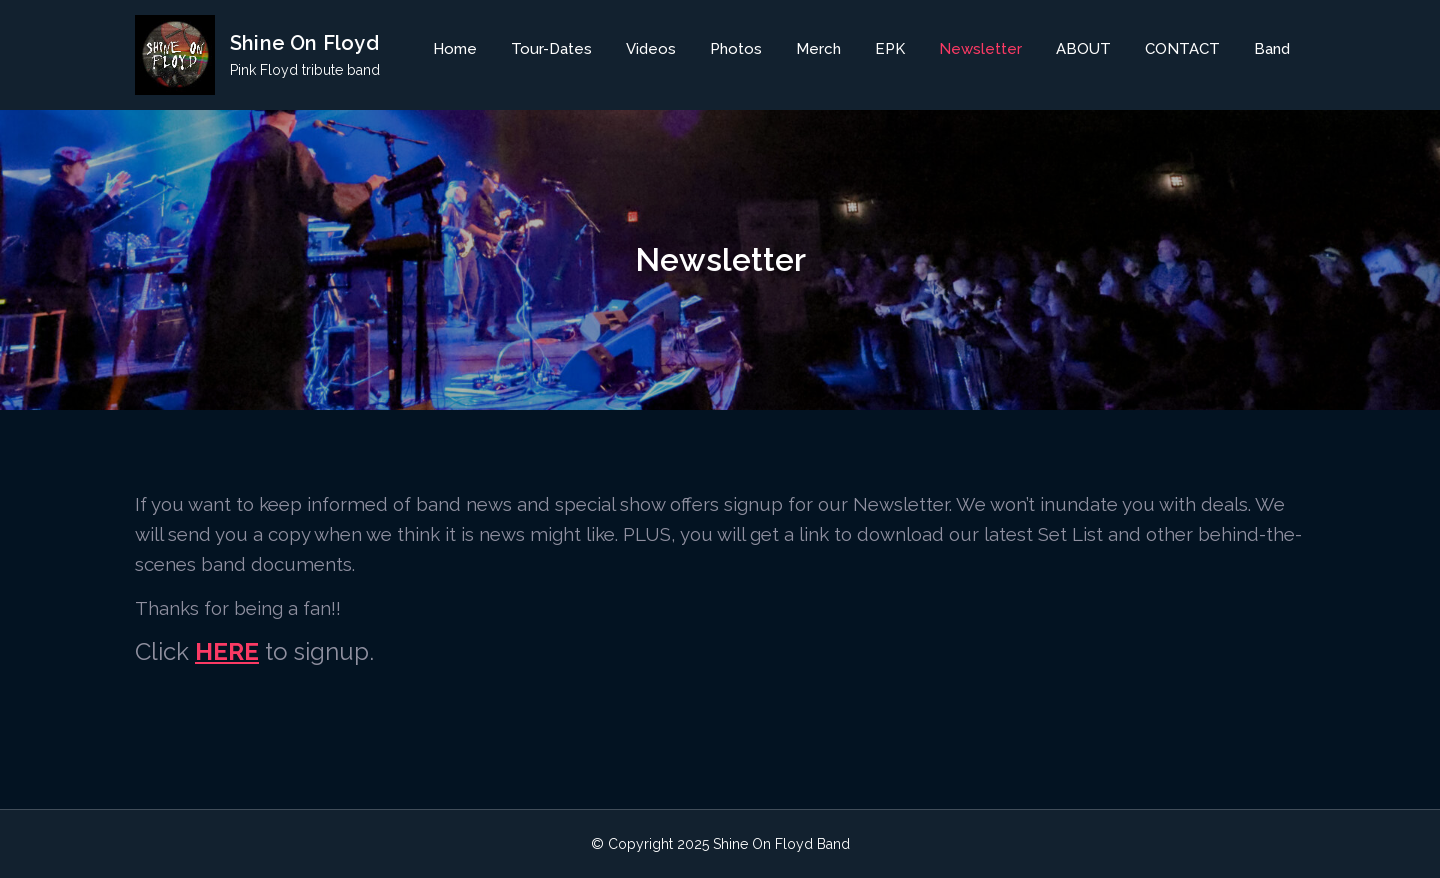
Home (455, 49)
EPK (890, 49)
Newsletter (980, 49)
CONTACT (1182, 49)
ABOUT (1083, 49)
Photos (736, 49)
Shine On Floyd (304, 43)
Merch (818, 49)
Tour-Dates (551, 49)
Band (1272, 49)
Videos (651, 49)
